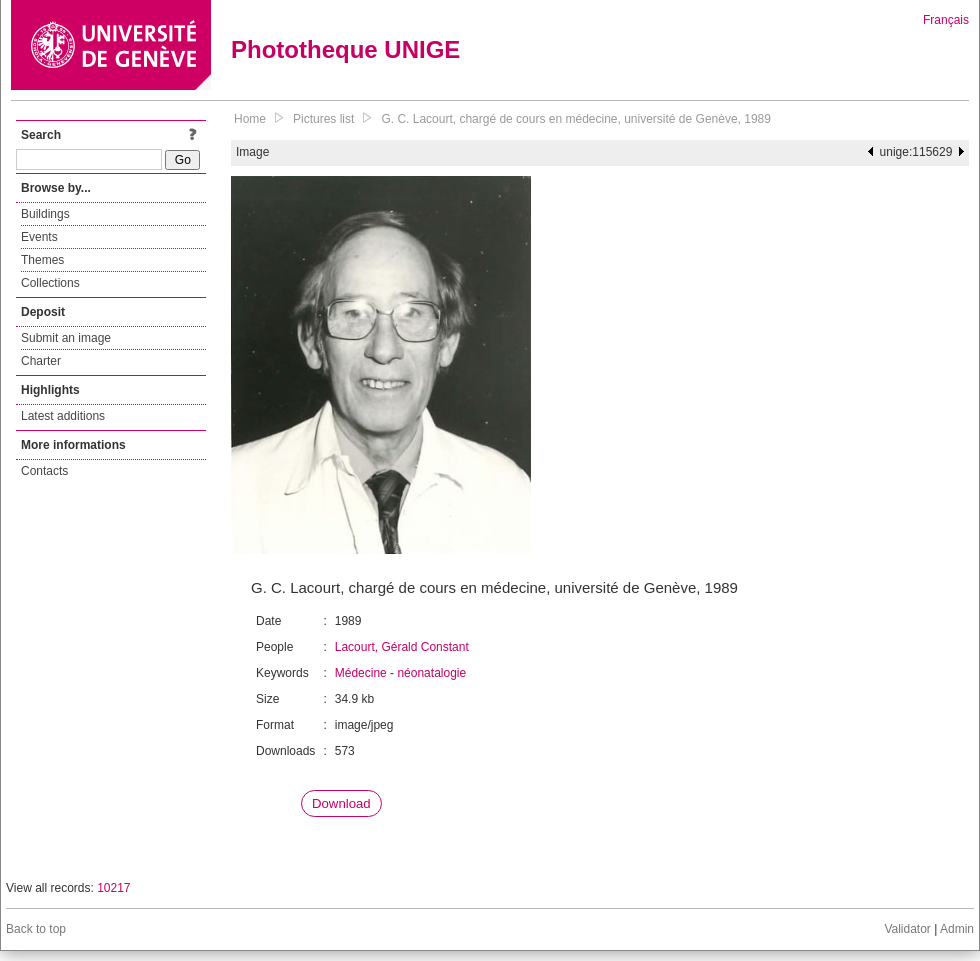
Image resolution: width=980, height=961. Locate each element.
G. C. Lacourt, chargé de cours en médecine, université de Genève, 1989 (576, 119)
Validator (907, 929)
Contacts (44, 471)
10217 (113, 888)
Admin (957, 929)
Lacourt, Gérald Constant (402, 647)
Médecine (361, 673)
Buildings (45, 214)
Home (250, 119)
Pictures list (323, 119)
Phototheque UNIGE (345, 49)
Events (39, 237)
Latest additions (63, 416)
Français (946, 20)
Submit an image (66, 338)
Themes (42, 260)
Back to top (36, 929)
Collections (50, 283)
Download (341, 803)
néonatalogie (431, 673)
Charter (41, 361)
